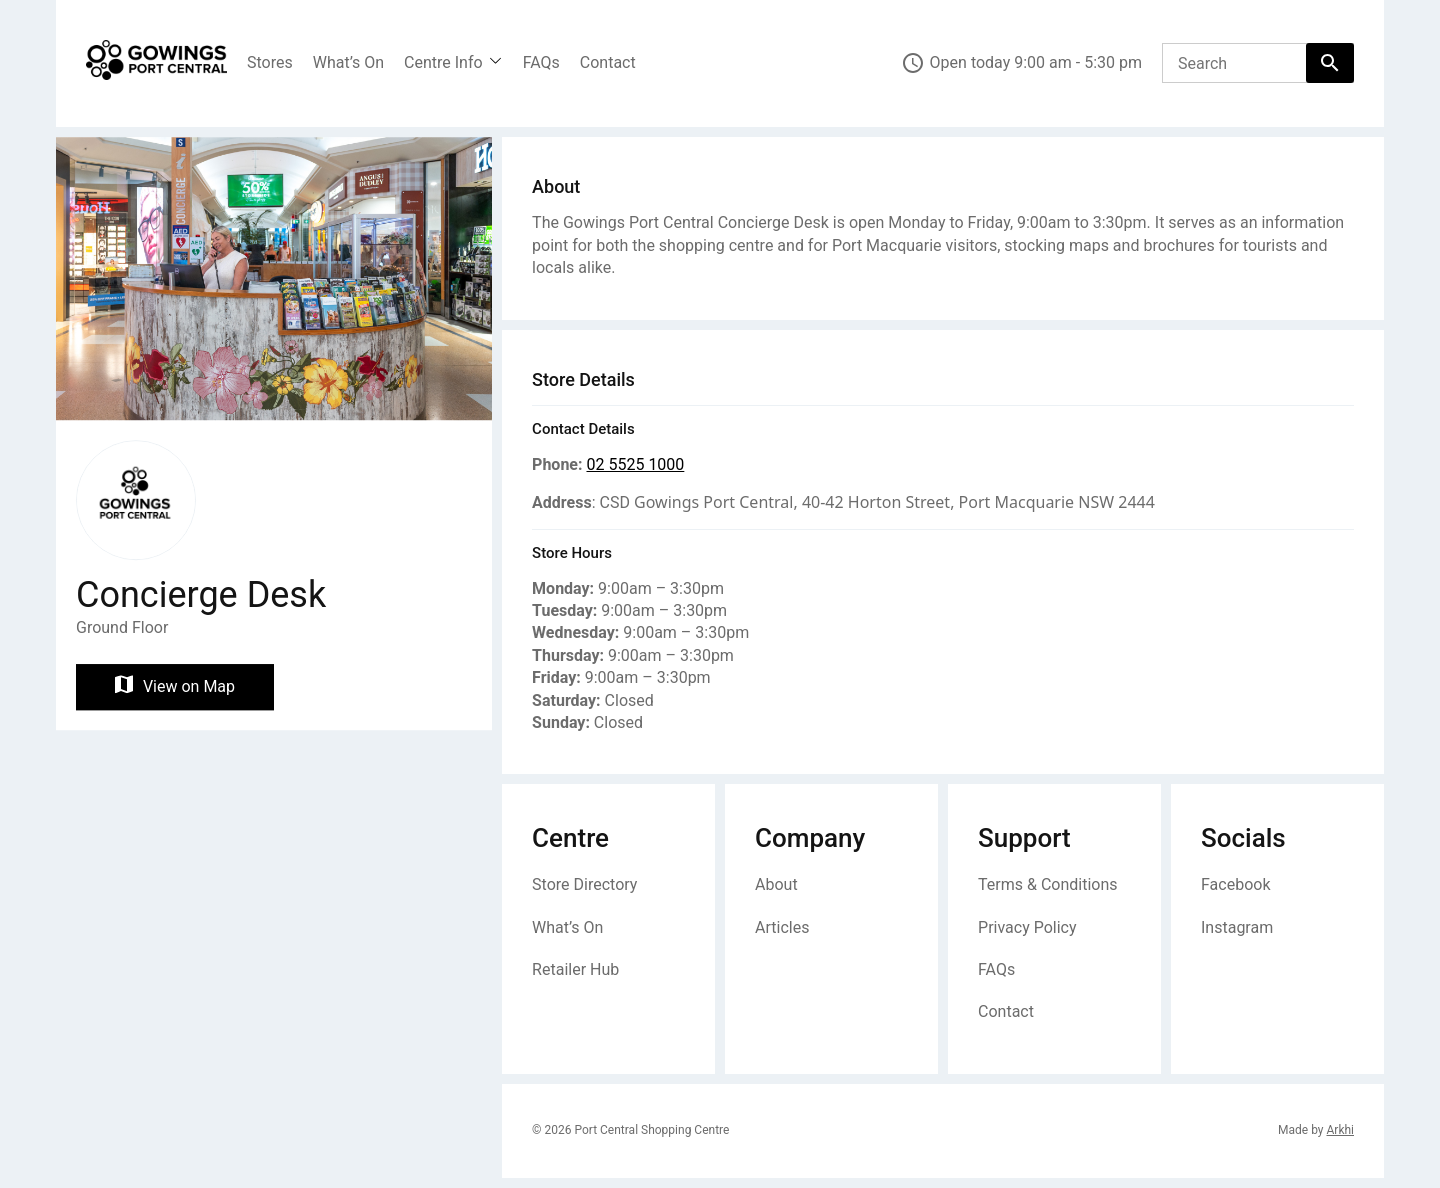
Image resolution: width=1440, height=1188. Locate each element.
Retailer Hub (575, 969)
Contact (608, 62)
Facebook (1235, 884)
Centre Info (443, 62)
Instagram (1237, 927)
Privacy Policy (1027, 927)
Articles (782, 927)
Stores (270, 62)
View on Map (175, 687)
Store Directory (584, 884)
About (776, 884)
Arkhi (1340, 1130)
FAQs (541, 62)
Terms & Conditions (1048, 884)
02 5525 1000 (635, 464)
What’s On (348, 62)
